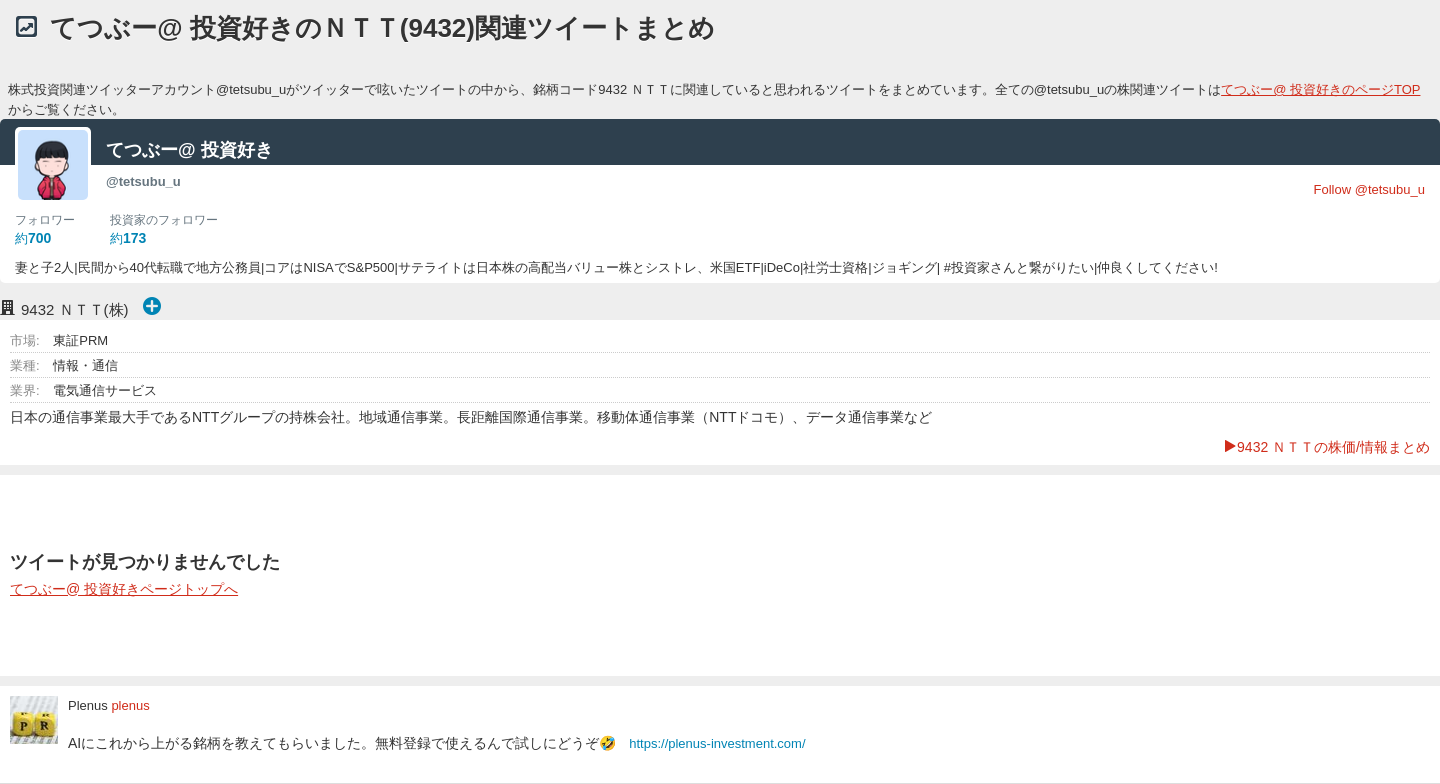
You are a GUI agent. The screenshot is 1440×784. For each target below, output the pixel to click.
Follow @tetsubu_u (1369, 189)
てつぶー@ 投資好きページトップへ (124, 589)
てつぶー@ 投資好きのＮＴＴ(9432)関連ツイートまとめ (382, 28)
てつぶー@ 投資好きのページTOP (1320, 89)
